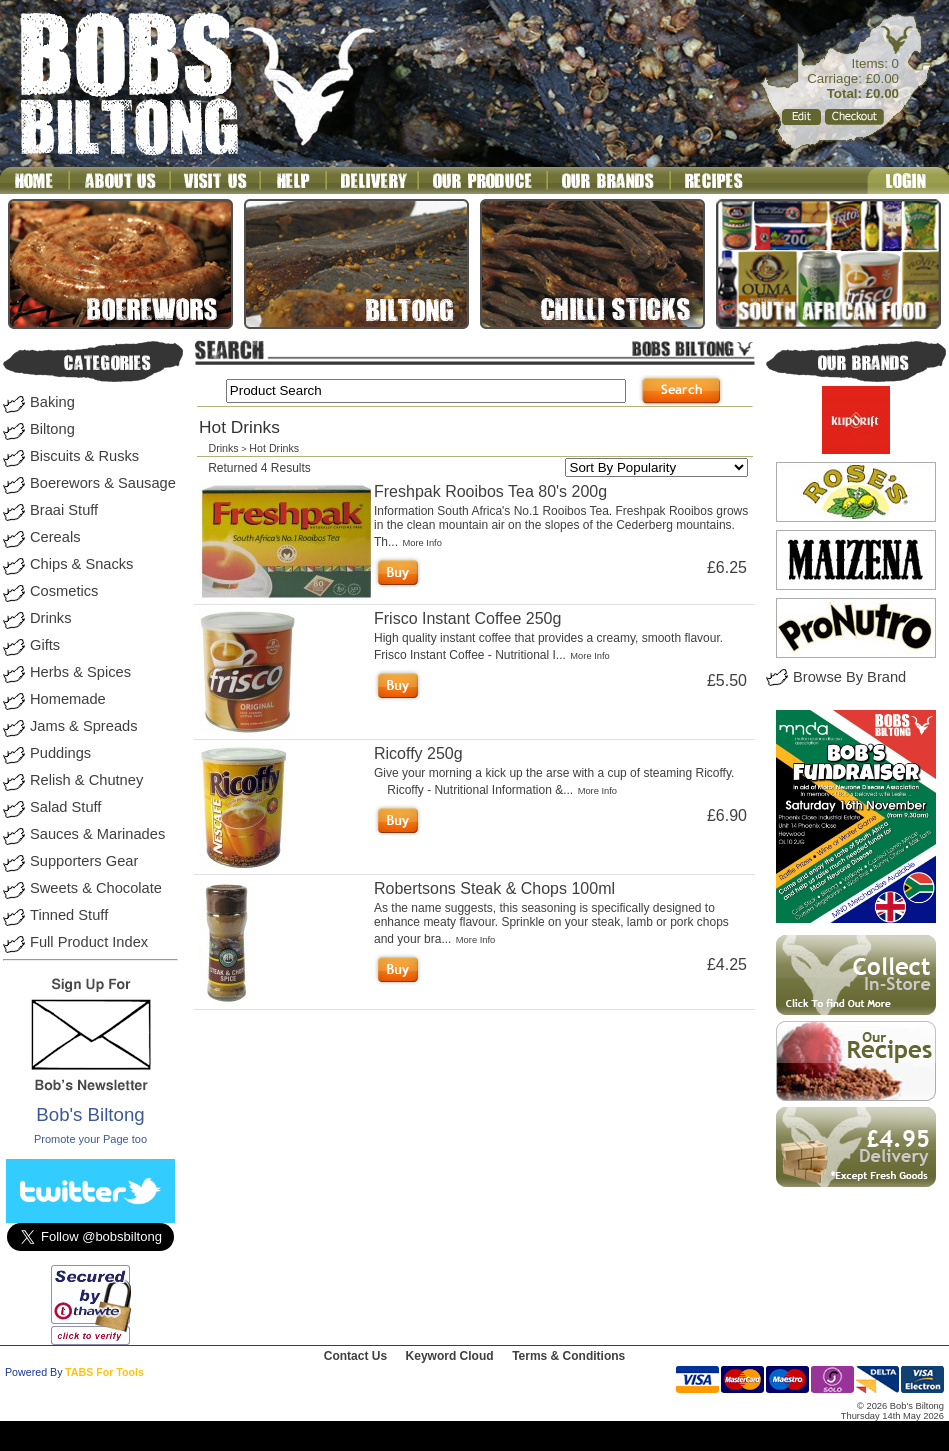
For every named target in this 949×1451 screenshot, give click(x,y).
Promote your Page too (90, 1139)
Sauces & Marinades (97, 834)
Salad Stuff (65, 807)
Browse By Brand (849, 677)
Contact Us (355, 1356)
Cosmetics (64, 591)
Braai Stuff (64, 510)
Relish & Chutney (86, 780)
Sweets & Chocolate (96, 888)
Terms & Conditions (568, 1356)
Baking (52, 402)
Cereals (55, 537)
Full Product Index (89, 942)
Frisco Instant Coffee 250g (467, 618)
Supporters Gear (84, 861)
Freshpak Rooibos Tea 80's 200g (490, 491)
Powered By (33, 1372)
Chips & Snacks (81, 564)
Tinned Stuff (69, 915)
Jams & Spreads (84, 726)
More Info (421, 543)
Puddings (60, 753)
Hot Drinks (274, 448)
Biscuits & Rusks (84, 456)
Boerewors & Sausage (103, 483)
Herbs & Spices (80, 672)
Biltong (52, 429)
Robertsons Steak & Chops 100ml (494, 888)
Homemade (68, 699)
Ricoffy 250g (418, 753)
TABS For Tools (104, 1372)
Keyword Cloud (450, 1356)
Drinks (51, 618)
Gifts (45, 645)
